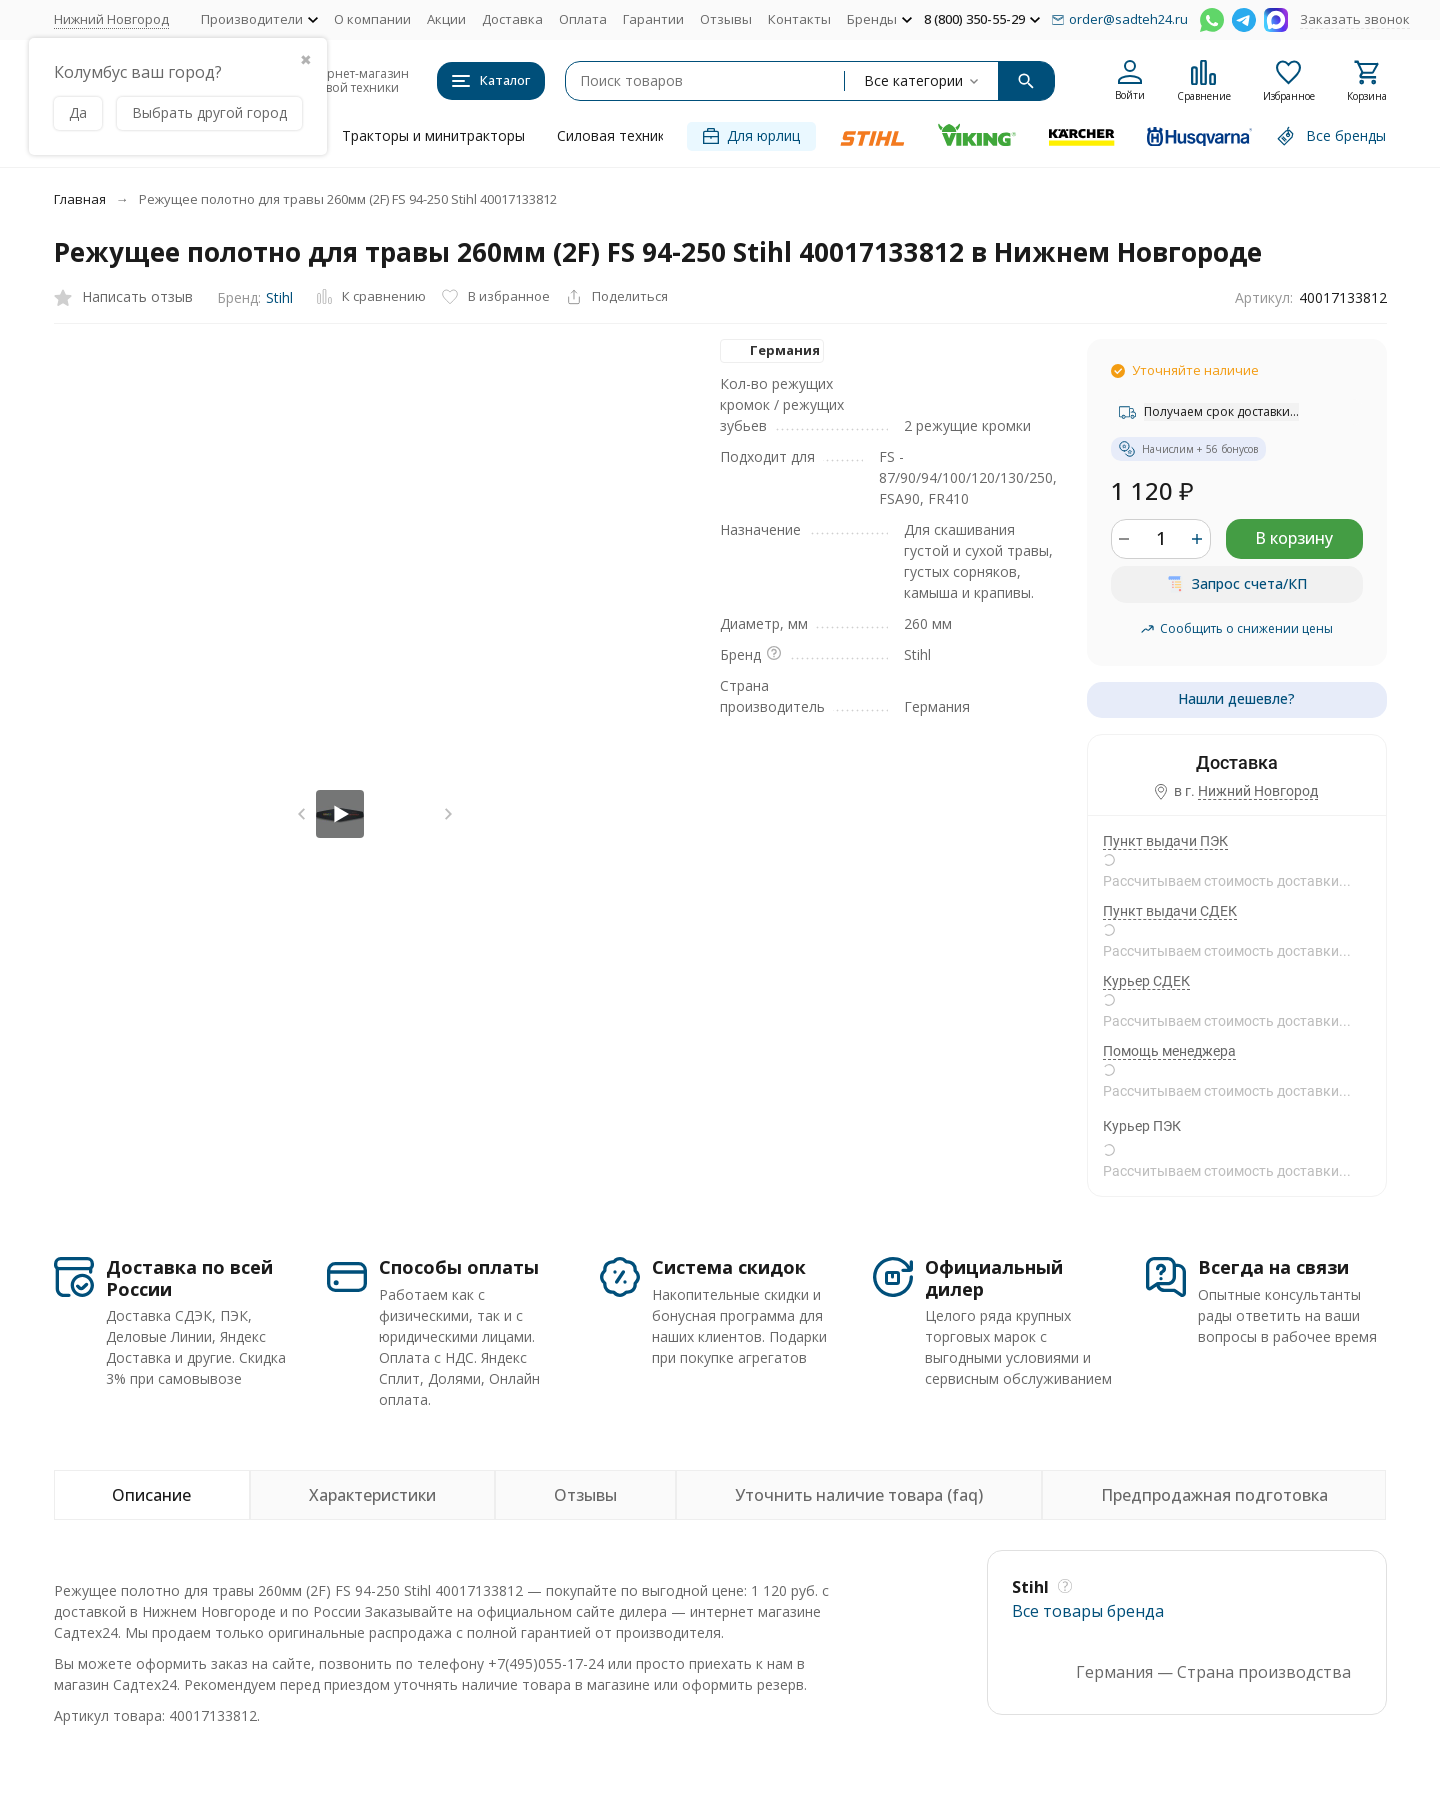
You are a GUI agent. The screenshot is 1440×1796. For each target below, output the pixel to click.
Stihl (279, 297)
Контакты (799, 19)
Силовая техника (615, 135)
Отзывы (726, 19)
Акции (446, 19)
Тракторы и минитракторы (433, 135)
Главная (80, 199)
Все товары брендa (1088, 1611)
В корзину (1294, 538)
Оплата (583, 19)
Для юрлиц (751, 135)
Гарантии (653, 19)
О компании (372, 19)
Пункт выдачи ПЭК (1165, 841)
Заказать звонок (1355, 19)
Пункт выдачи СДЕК (1170, 911)
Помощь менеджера (1169, 1051)
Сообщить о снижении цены (1236, 628)
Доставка (512, 19)
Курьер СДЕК (1146, 981)
